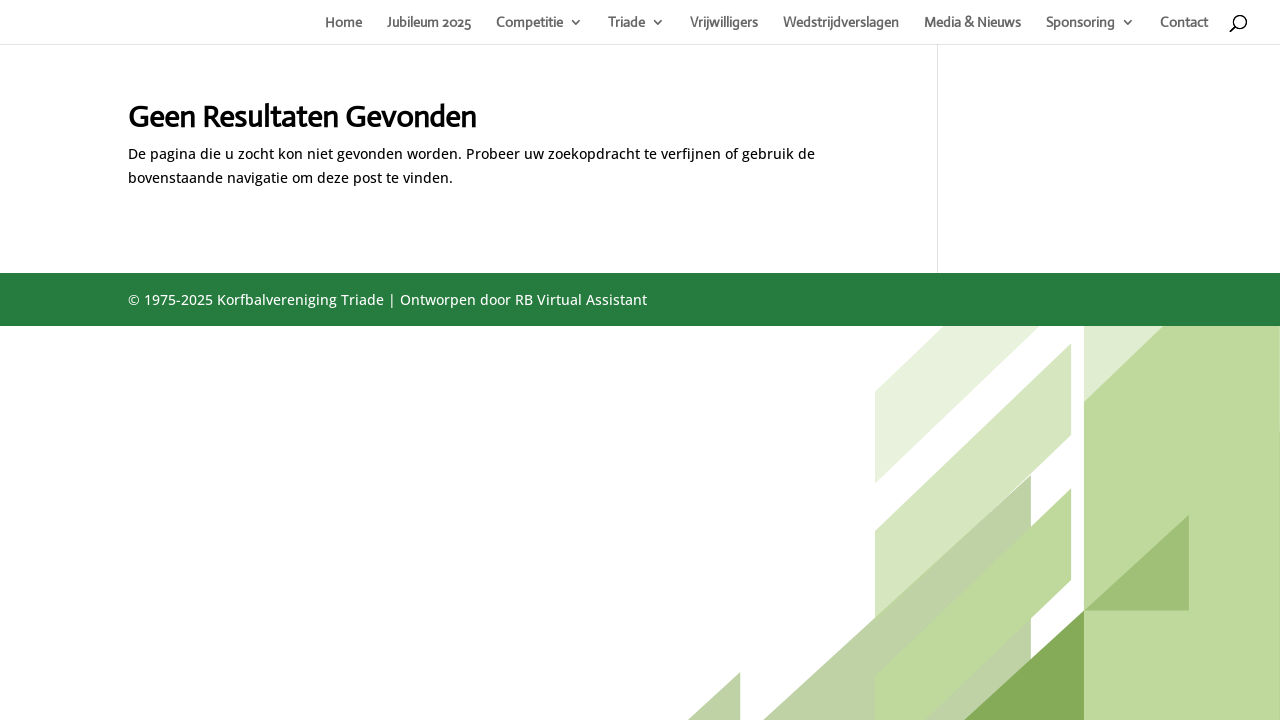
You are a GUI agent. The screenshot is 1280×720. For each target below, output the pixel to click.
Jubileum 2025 (429, 23)
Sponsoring (1080, 23)
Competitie (529, 23)
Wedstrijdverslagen (841, 23)
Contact (1184, 23)
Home (343, 23)
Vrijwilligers (724, 23)
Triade (626, 23)
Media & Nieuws (972, 23)
